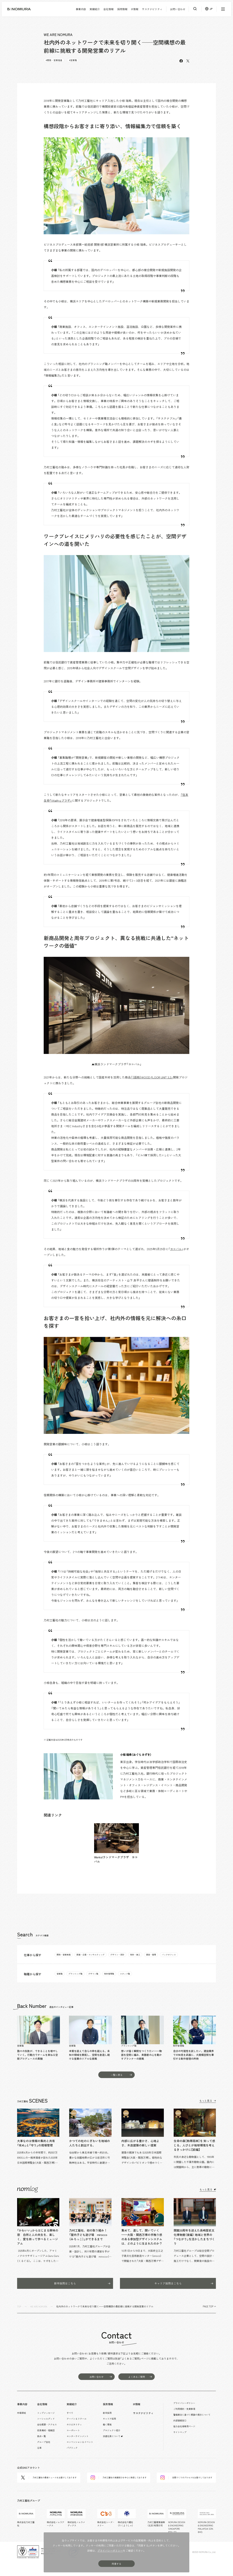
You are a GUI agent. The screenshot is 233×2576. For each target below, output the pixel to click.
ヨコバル (176, 1249)
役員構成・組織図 (47, 2440)
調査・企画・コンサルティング (98, 1957)
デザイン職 (100, 1978)
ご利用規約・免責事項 (190, 2423)
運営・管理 (170, 1957)
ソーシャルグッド (47, 2430)
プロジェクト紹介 (115, 2440)
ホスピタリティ (76, 2435)
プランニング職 (79, 1978)
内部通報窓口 (185, 2433)
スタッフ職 (137, 1978)
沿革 (40, 2455)
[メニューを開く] (223, 9)
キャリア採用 (112, 2430)
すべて (72, 2426)
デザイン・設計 (131, 1957)
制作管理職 (118, 1978)
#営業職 (73, 60)
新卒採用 (110, 2426)
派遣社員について (115, 2445)
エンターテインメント (80, 2445)
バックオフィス (191, 1957)
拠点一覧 (42, 2445)
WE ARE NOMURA (40, 2321)
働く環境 (110, 2435)
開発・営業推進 (65, 1957)
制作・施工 (151, 1957)
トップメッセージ (47, 2426)
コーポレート (75, 2440)
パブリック (74, 2455)
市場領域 (21, 2426)
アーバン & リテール (79, 2430)
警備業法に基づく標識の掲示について (197, 2428)
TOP (19, 2321)
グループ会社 (44, 2450)
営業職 (60, 1978)
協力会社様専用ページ (190, 2438)
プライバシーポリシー (190, 2418)
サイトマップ (185, 2443)
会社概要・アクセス (48, 2435)
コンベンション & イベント (82, 2450)
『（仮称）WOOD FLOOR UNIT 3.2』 (152, 1077)
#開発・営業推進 (54, 60)
